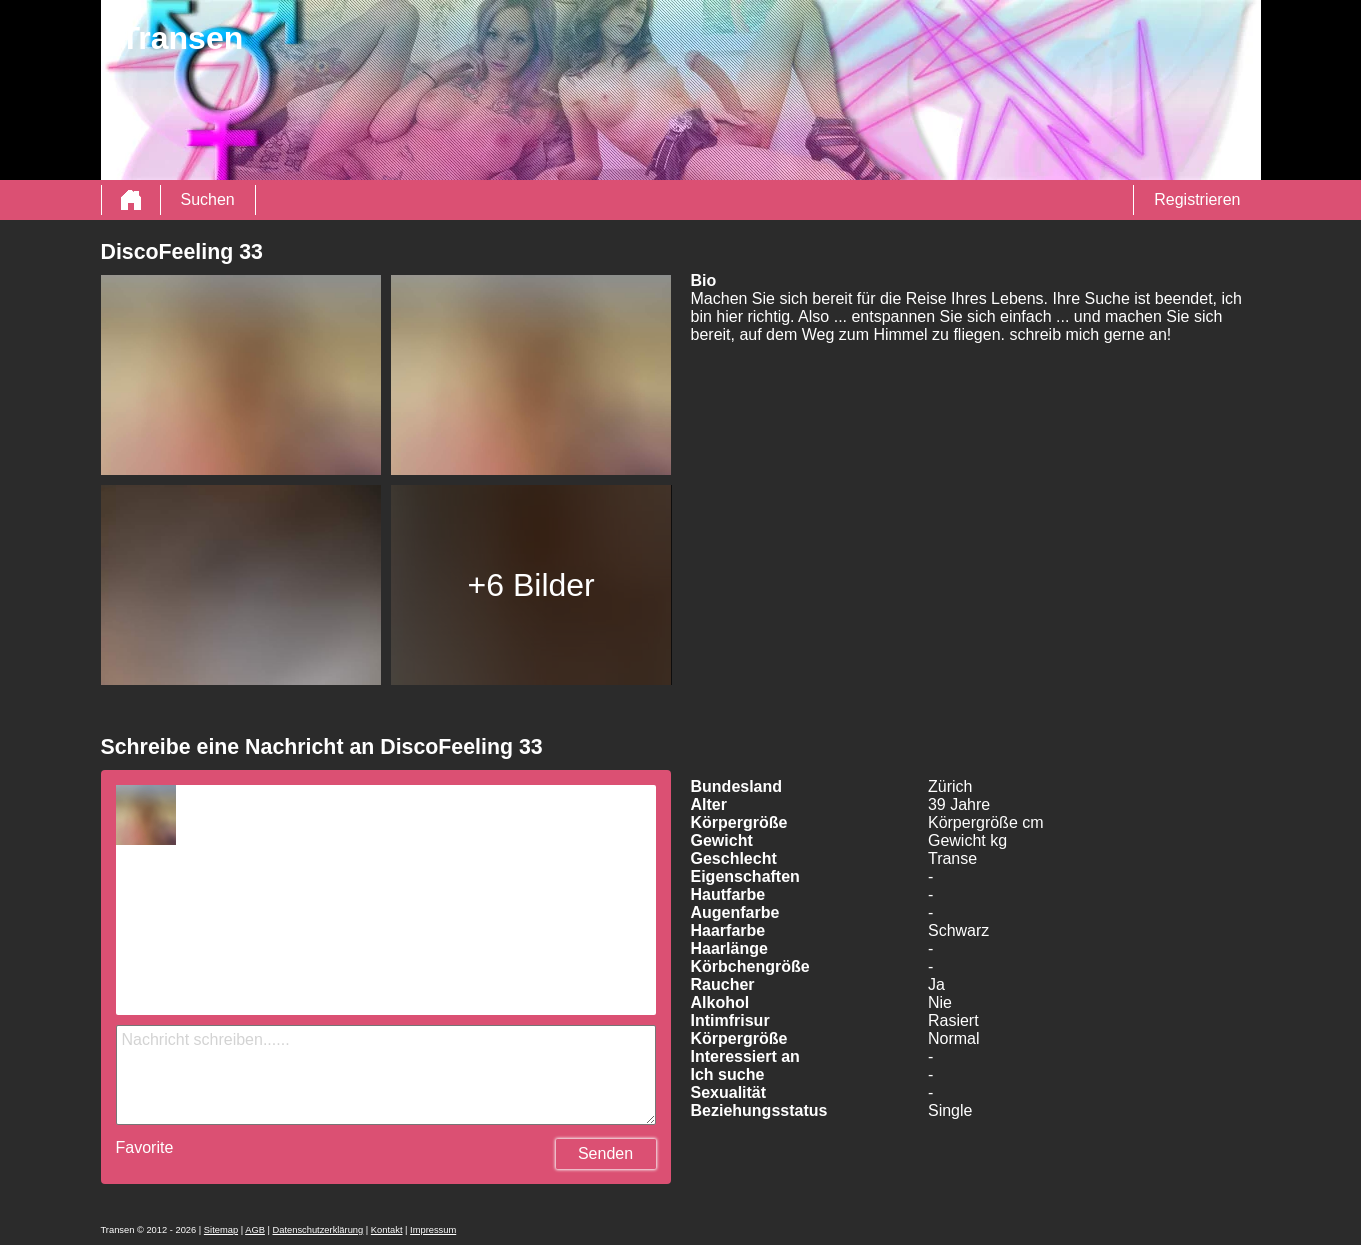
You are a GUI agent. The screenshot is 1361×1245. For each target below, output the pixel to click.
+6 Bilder (531, 585)
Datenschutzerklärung (317, 1230)
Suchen (208, 199)
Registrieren (1197, 199)
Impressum (433, 1230)
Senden (605, 1153)
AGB (255, 1230)
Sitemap (221, 1230)
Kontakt (387, 1230)
